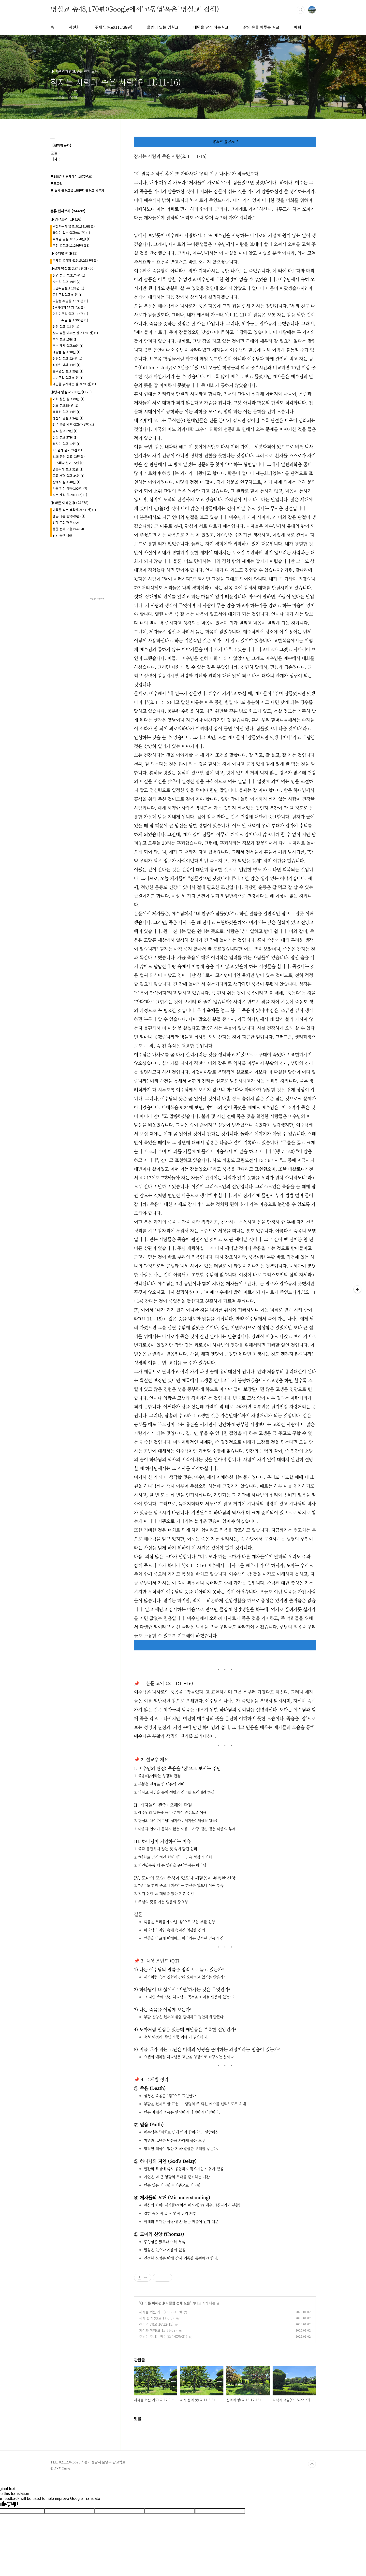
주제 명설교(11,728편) (113, 27)
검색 (300, 10)
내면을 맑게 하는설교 (210, 27)
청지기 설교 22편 (66, 443)
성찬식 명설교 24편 (68, 418)
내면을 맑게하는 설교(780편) (74, 384)
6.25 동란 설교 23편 (69, 456)
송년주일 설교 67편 (68, 377)
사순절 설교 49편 (66, 281)
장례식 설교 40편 (66, 482)
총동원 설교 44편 (66, 411)
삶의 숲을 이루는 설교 (261, 27)
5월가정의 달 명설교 (69, 307)
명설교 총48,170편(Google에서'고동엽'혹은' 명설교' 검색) (134, 9)
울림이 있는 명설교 (162, 27)
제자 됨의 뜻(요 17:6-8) (156, 2318)
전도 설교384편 (65, 405)
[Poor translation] (12, 2504)
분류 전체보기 (68, 210)
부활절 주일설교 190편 (70, 301)
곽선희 (74, 27)
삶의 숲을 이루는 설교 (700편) (75, 332)
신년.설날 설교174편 (69, 275)
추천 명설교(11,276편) (71, 245)
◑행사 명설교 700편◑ (71, 391)
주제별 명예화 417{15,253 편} (75, 260)
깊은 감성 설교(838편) (70, 494)
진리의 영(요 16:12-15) (156, 2324)
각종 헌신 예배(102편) (70, 488)
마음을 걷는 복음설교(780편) (74, 509)
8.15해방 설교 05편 (68, 462)
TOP (312, 2464)
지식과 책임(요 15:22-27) (158, 2330)
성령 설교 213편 (66, 326)
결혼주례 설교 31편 (68, 469)
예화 (297, 27)
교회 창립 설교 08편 (68, 399)
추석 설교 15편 (65, 339)
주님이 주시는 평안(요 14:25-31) (163, 2336)
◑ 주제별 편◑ (63, 253)
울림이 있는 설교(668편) (71, 232)
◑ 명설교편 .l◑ (65, 219)
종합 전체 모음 (179, 2303)
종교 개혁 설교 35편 (68, 475)
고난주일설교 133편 (68, 288)
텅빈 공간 (62, 535)
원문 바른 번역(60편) (69, 516)
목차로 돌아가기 (224, 141)
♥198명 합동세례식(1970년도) (71, 176)
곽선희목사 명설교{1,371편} (74, 226)
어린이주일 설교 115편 (70, 313)
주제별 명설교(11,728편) (71, 239)
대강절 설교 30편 (66, 352)
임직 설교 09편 (65, 431)
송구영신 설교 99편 (68, 371)
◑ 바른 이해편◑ (152, 2303)
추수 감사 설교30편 (68, 345)
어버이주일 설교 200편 (70, 320)
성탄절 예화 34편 (66, 364)
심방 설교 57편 (65, 437)
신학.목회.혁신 (66, 522)
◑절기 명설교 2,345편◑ (72, 268)
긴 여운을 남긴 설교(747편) (73, 424)
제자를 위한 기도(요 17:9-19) (160, 2311)
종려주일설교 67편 (67, 294)
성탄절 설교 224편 (67, 358)
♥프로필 (56, 183)
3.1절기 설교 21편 (67, 450)
